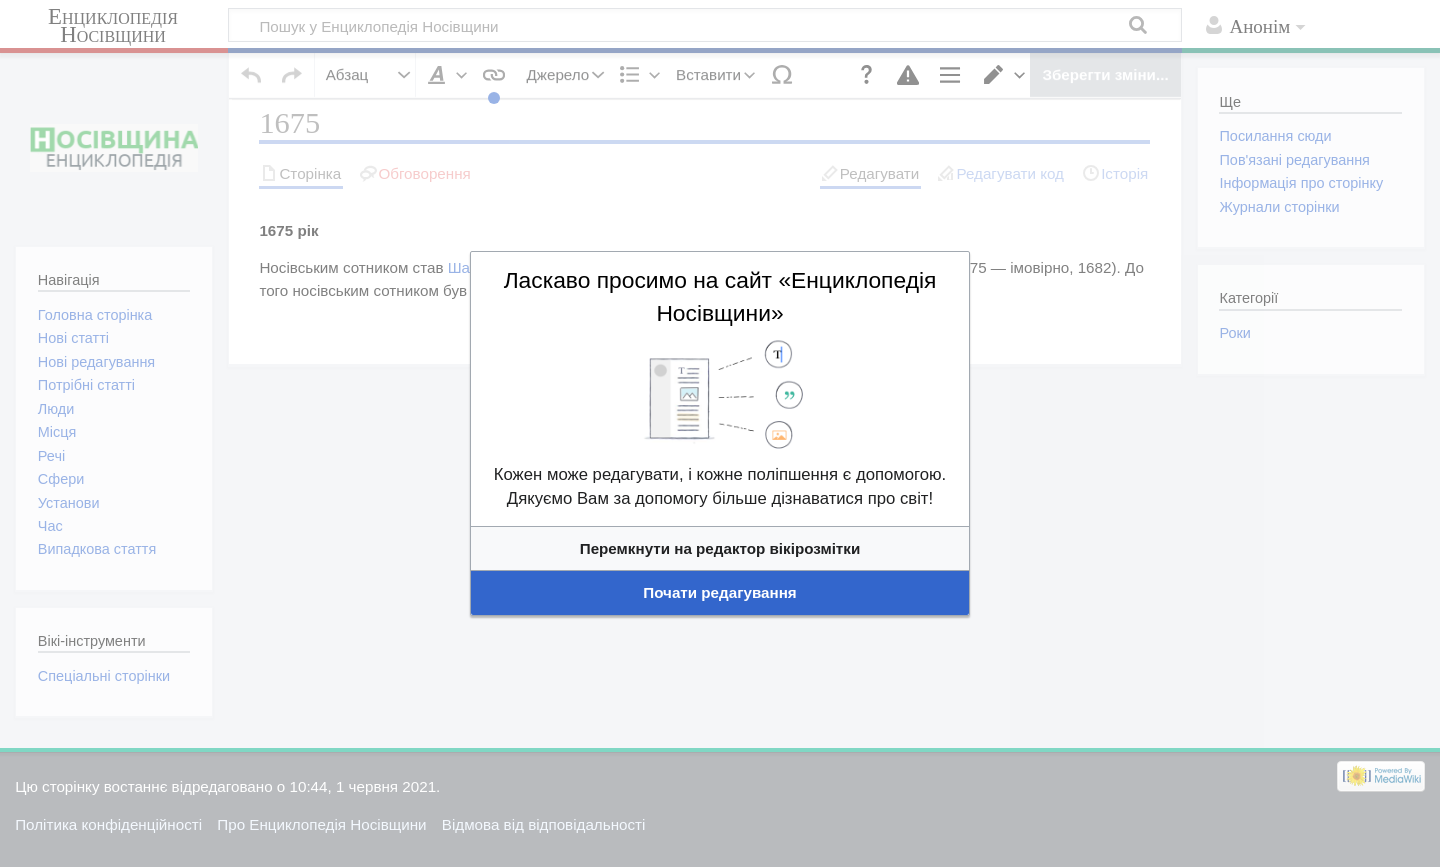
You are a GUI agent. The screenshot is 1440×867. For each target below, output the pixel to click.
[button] (720, 499)
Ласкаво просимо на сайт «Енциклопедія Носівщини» (719, 354)
